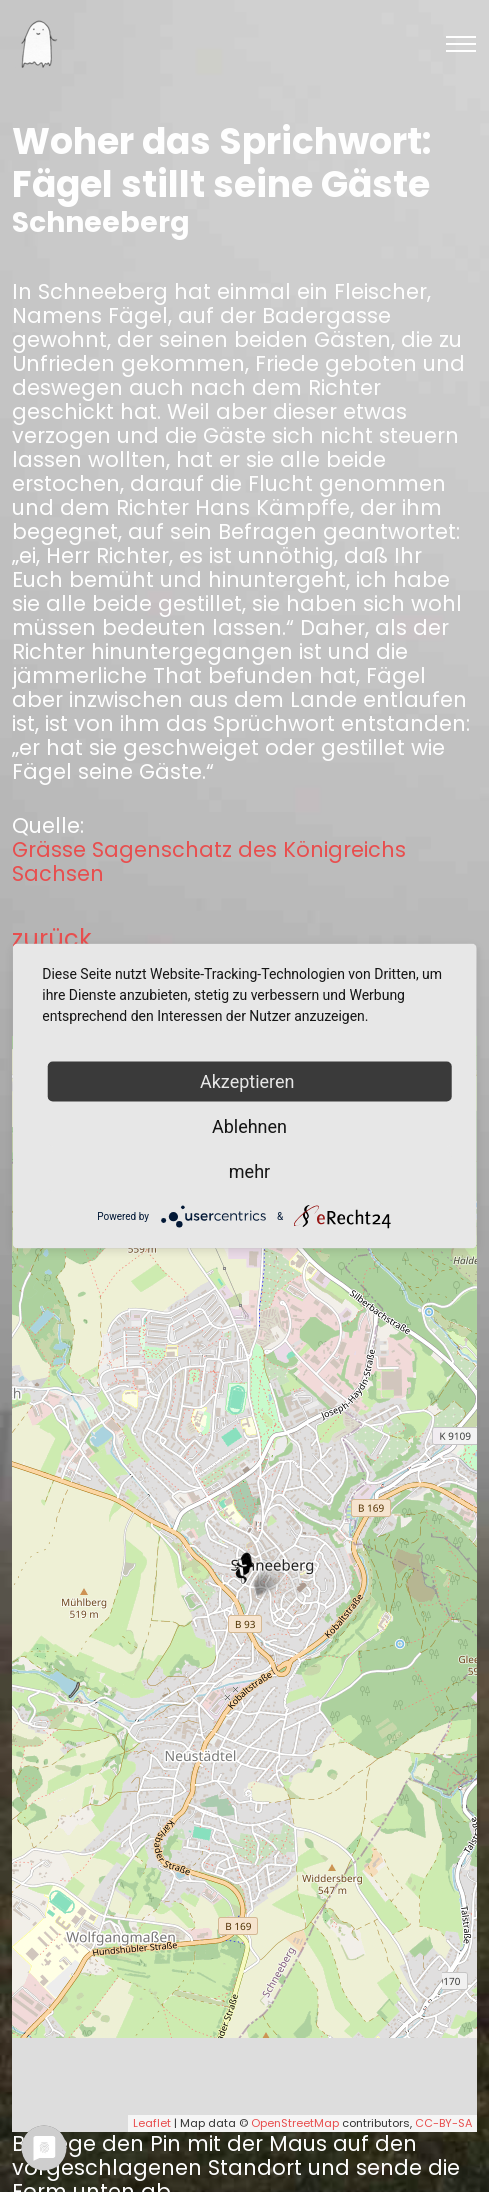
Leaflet (152, 2123)
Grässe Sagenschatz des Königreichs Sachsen (209, 862)
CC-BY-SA (443, 2123)
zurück (52, 938)
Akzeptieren (249, 1081)
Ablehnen (249, 1126)
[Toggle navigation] (461, 44)
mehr (249, 1171)
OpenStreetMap (295, 2123)
